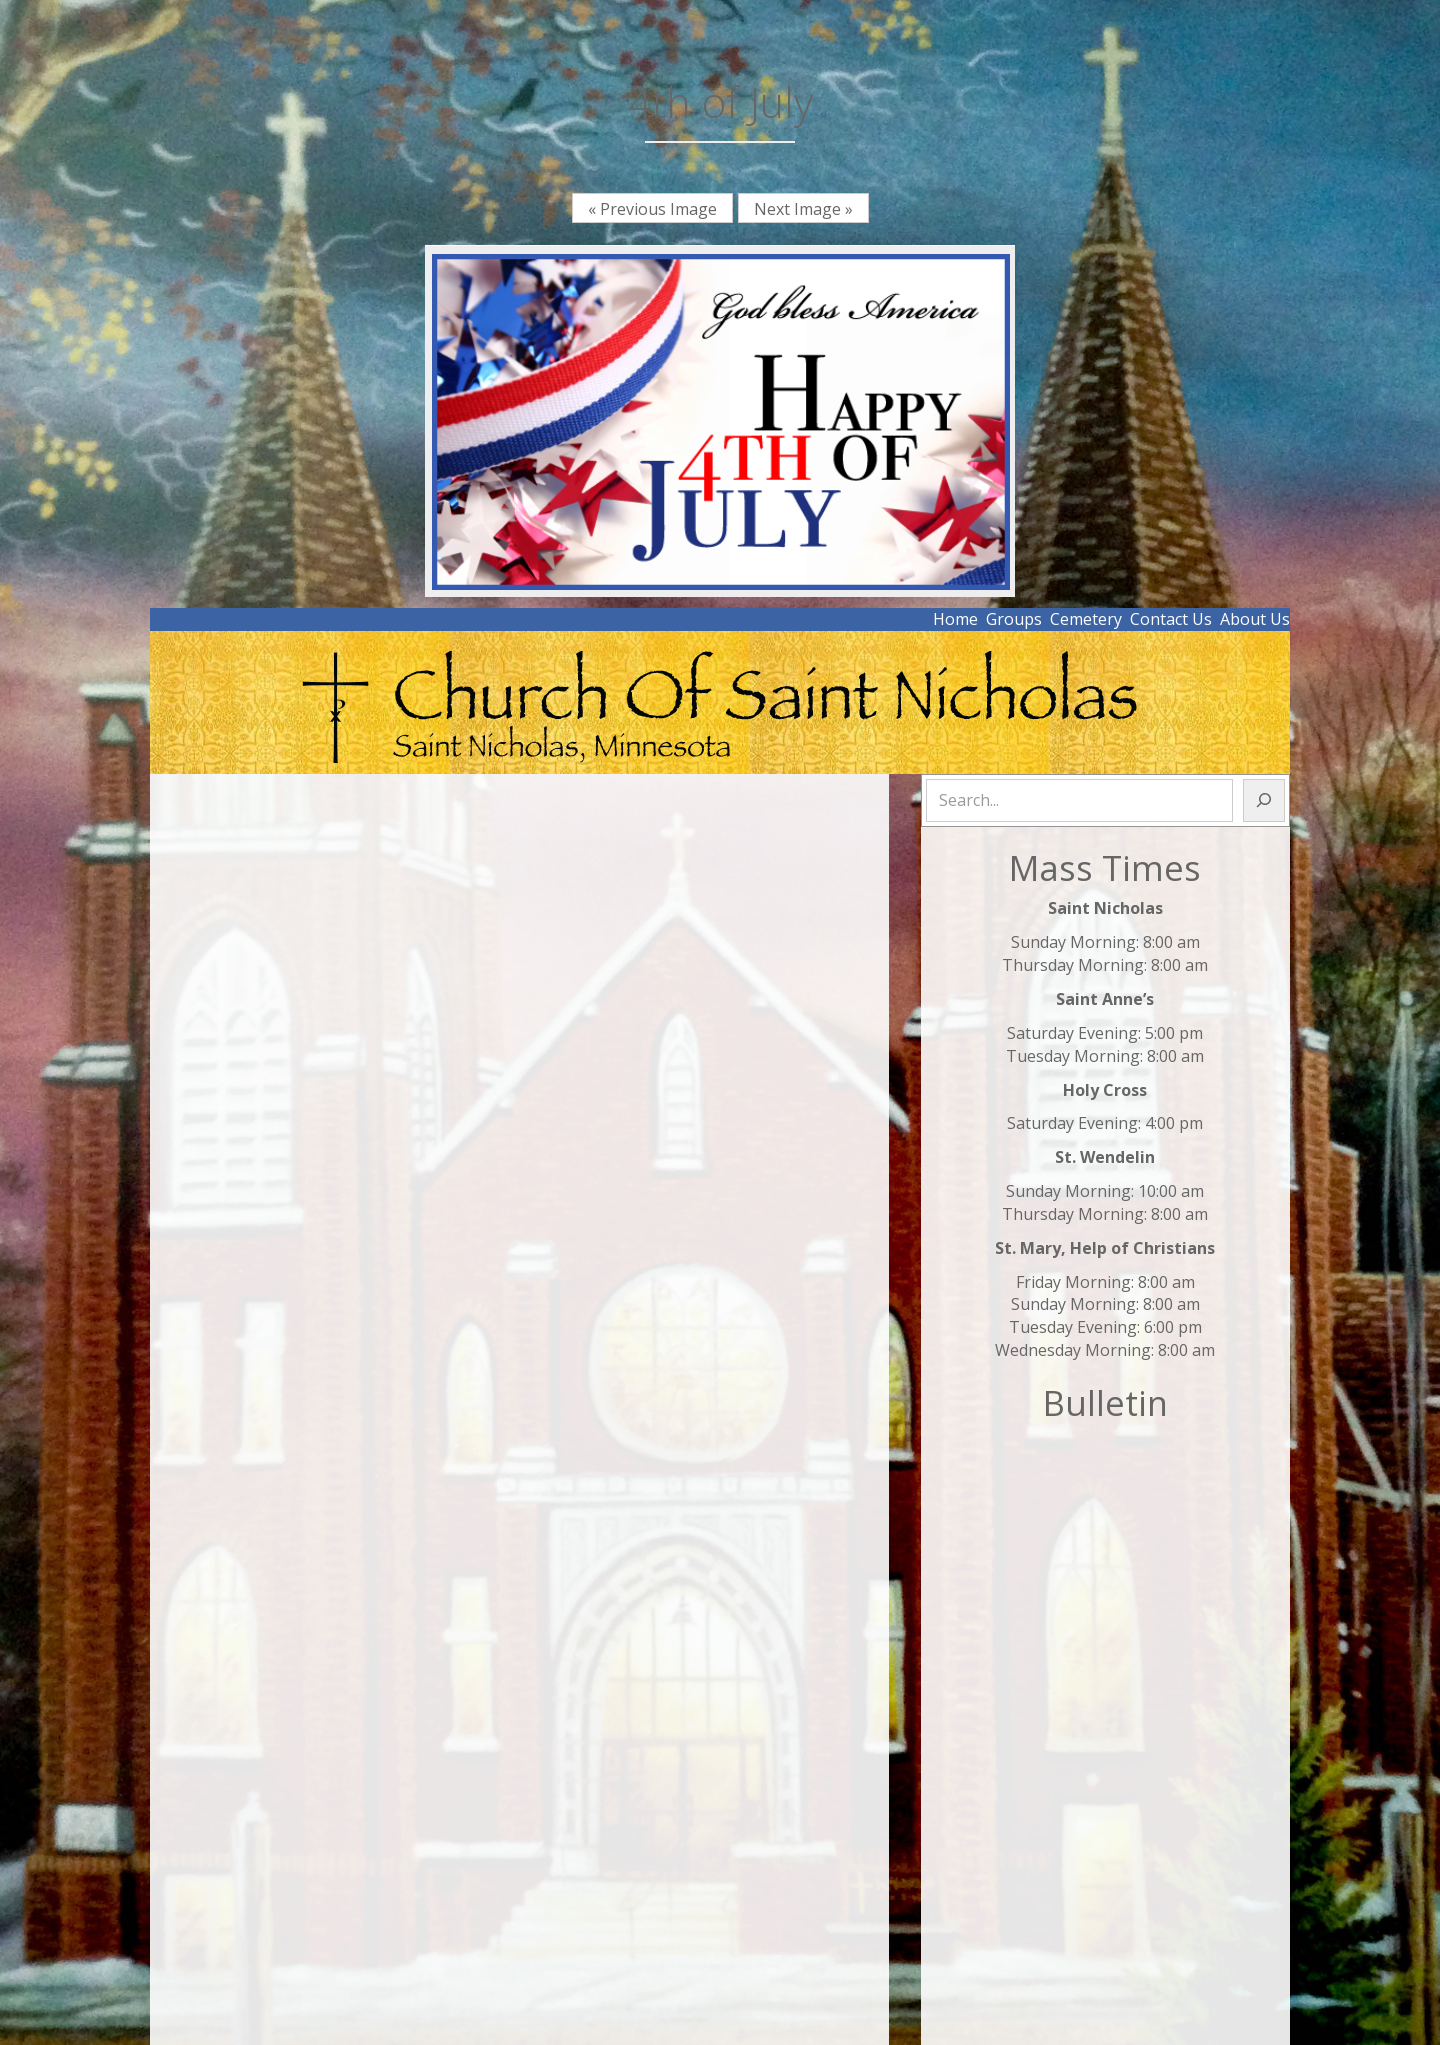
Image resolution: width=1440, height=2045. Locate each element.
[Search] (1264, 800)
